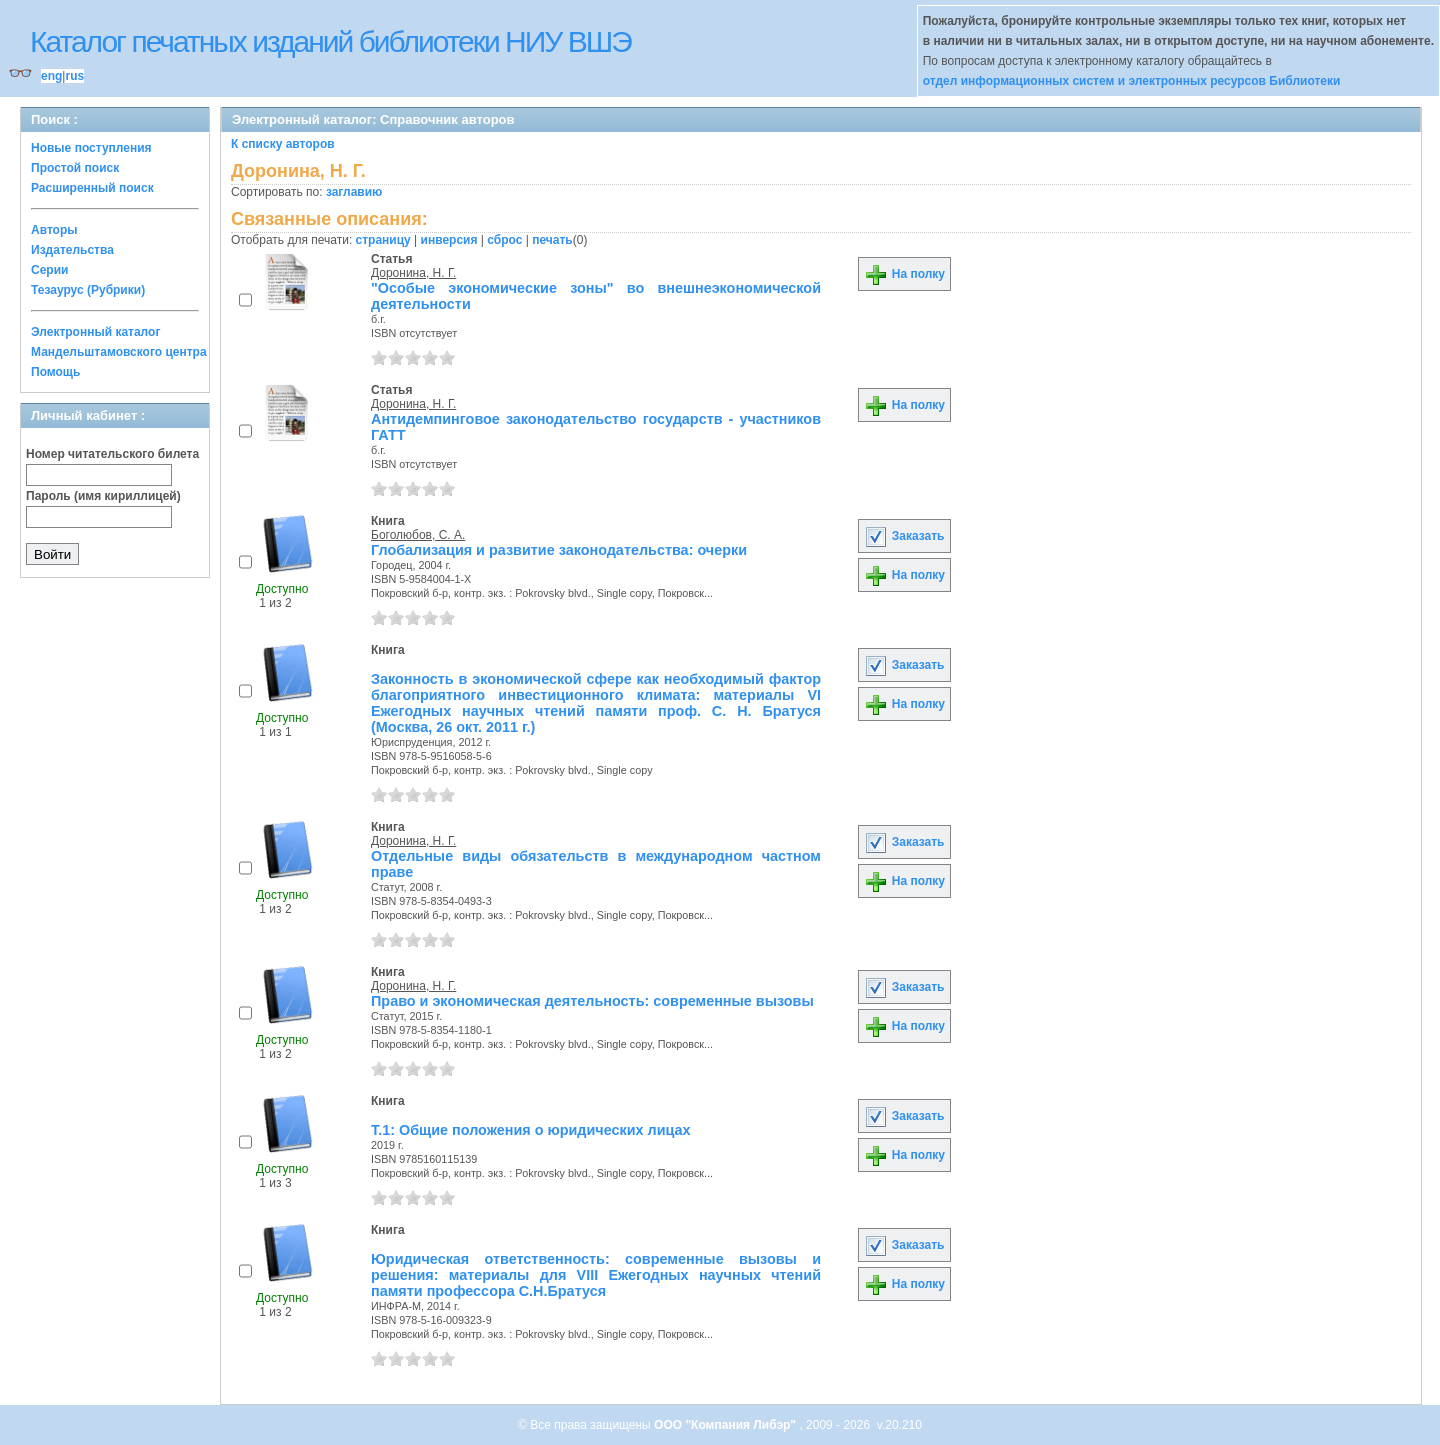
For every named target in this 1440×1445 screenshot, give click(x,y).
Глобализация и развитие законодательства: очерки (559, 550)
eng (51, 76)
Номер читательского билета (112, 454)
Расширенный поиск (92, 188)
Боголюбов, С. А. (418, 535)
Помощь (55, 372)
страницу (383, 240)
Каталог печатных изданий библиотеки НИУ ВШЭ (330, 41)
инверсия (449, 240)
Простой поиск (75, 168)
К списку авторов (283, 144)
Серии (49, 270)
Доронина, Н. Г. (413, 273)
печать (552, 240)
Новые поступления (91, 148)
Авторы (54, 230)
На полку (904, 274)
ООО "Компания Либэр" (726, 1425)
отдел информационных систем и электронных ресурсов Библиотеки (1132, 81)
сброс (504, 240)
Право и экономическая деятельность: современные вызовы (592, 1001)
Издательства (72, 250)
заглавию (354, 192)
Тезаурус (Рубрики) (88, 290)
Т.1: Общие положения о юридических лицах (531, 1130)
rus (74, 76)
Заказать (904, 536)
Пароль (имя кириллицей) (103, 496)
